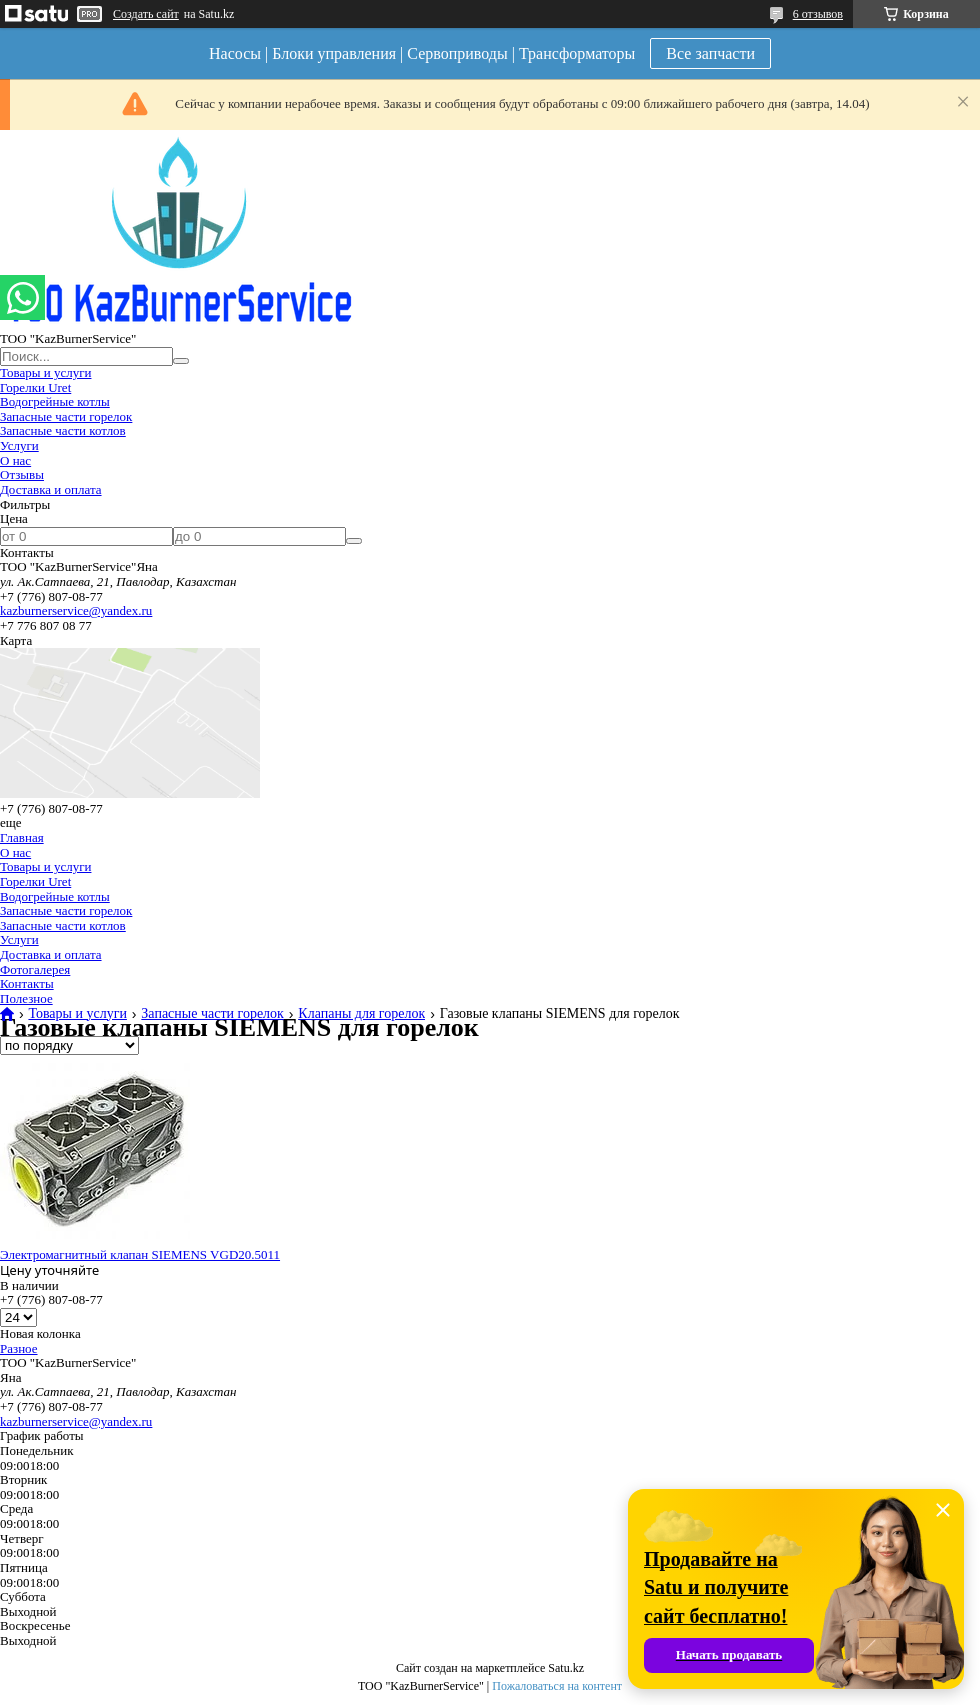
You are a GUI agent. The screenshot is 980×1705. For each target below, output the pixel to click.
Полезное (26, 998)
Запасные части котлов (63, 430)
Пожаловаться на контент (557, 1686)
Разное (19, 1348)
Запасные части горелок (66, 416)
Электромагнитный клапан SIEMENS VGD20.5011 (140, 1254)
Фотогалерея (35, 969)
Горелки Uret (35, 387)
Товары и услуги (45, 372)
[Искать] (181, 361)
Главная (22, 837)
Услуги (19, 445)
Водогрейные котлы (55, 401)
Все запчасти (710, 53)
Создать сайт (146, 14)
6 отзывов (818, 14)
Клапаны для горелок (361, 1014)
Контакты (27, 983)
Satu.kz (566, 1668)
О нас (15, 460)
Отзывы (22, 474)
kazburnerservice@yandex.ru (76, 610)
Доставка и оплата (51, 489)
